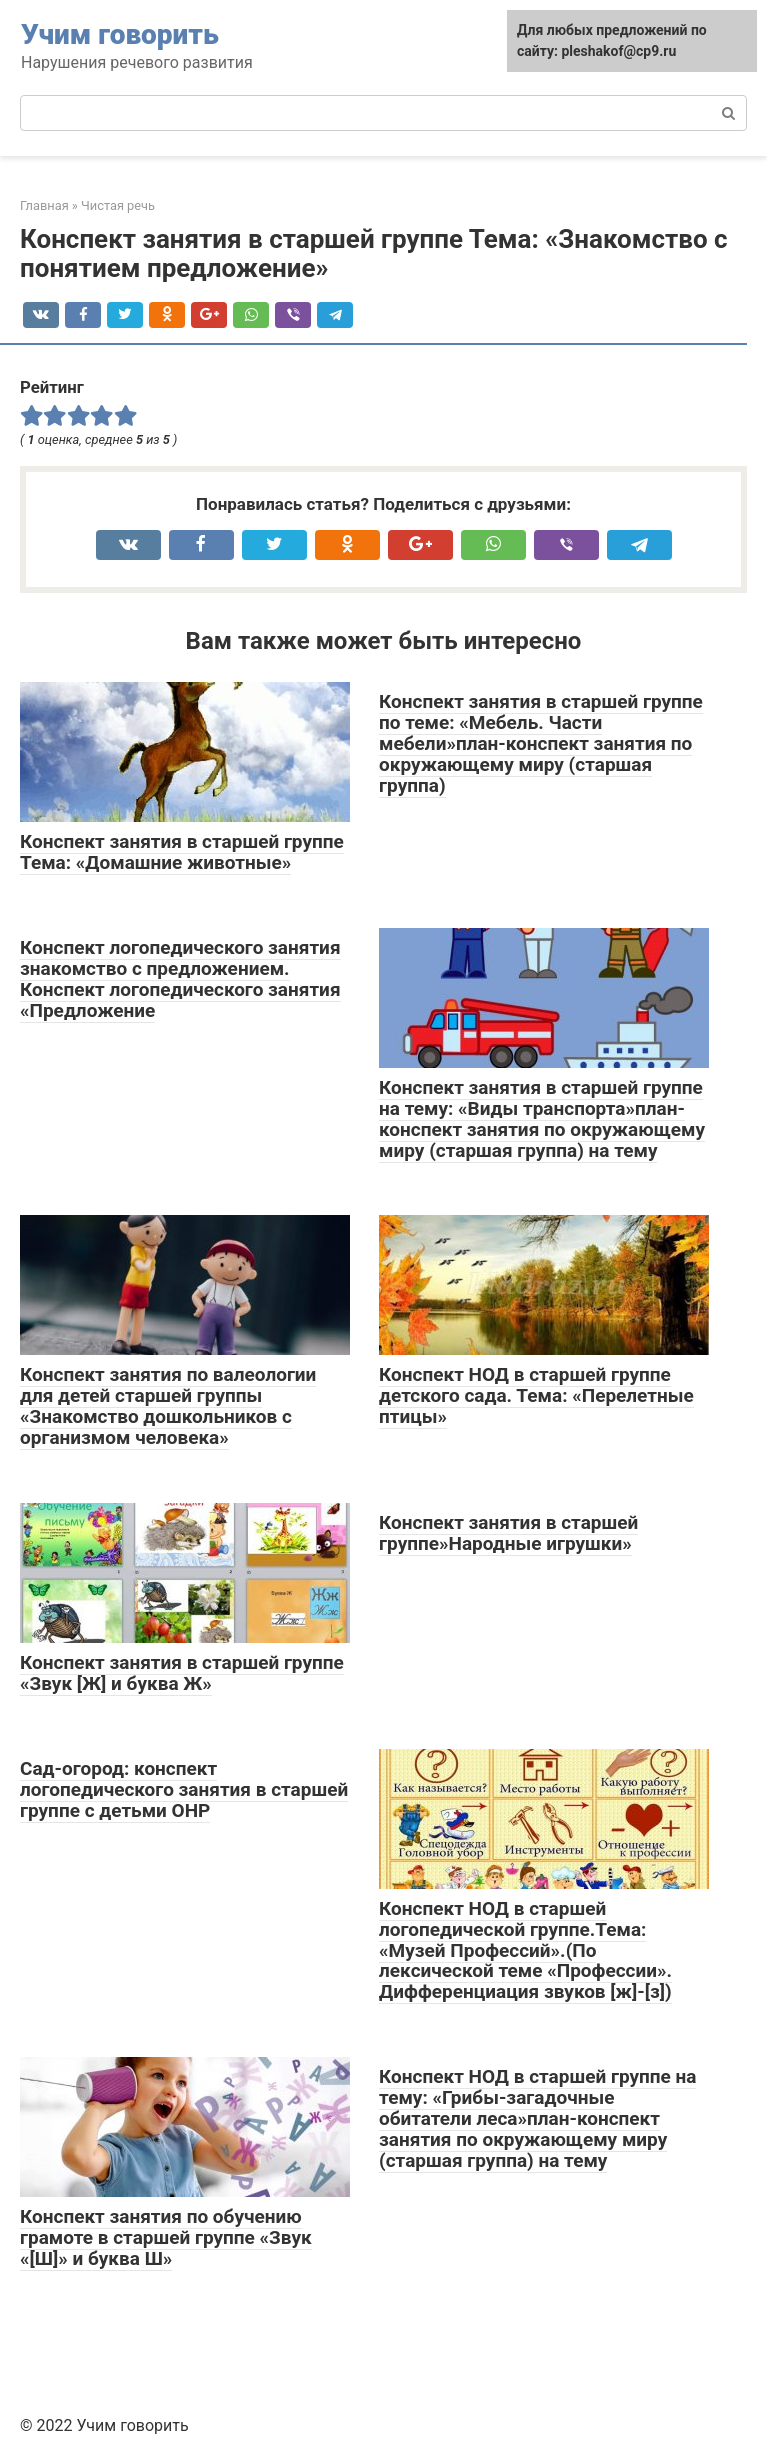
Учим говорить (120, 34)
